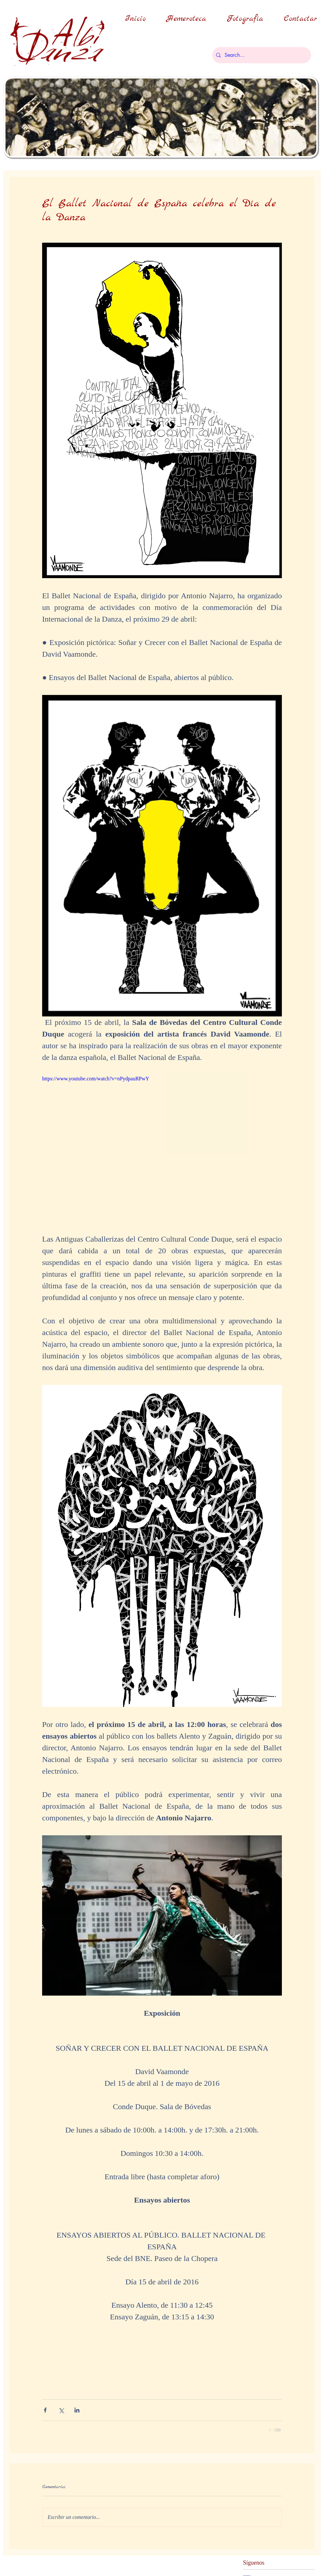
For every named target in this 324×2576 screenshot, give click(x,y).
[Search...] (261, 55)
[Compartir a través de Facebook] (45, 2410)
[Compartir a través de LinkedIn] (77, 2410)
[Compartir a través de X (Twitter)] (61, 2410)
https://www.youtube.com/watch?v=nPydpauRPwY (95, 1078)
